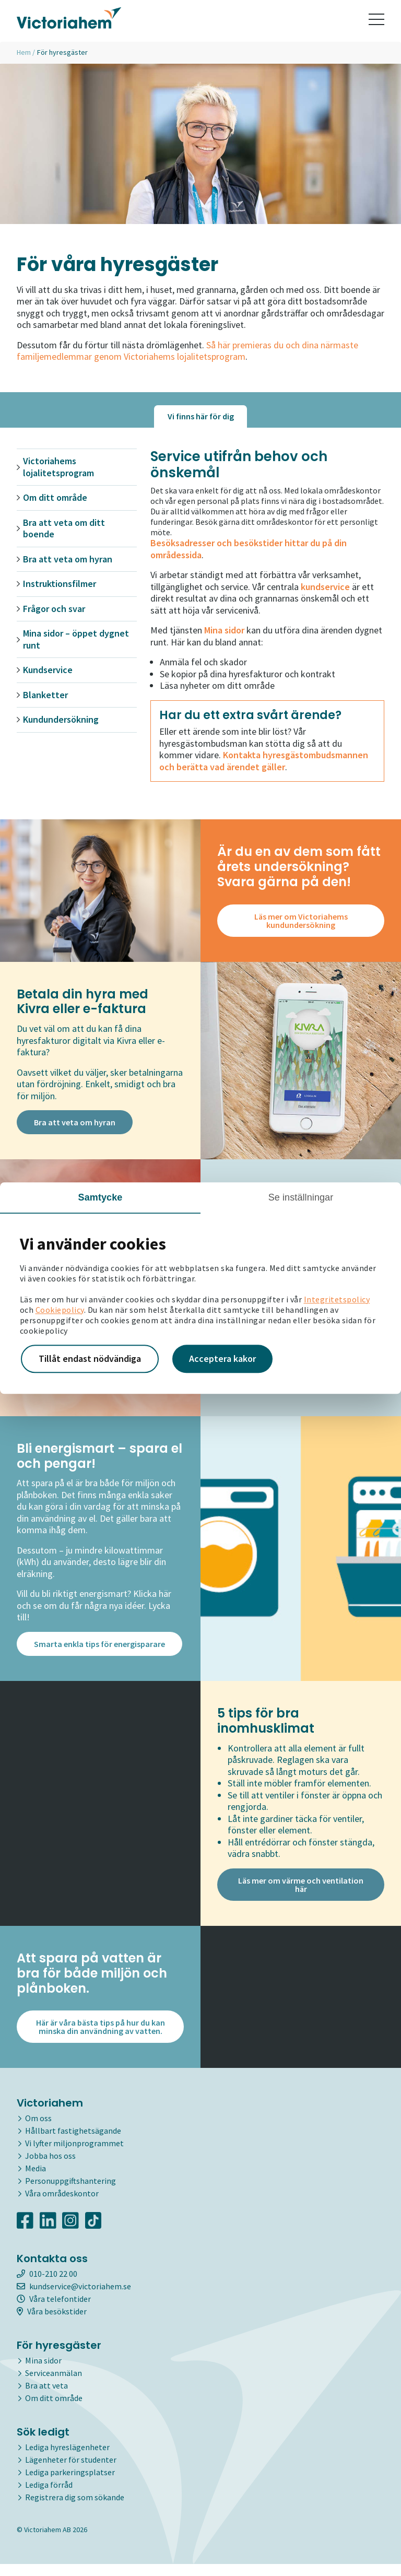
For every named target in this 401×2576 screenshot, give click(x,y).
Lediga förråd (49, 2496)
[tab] (200, 416)
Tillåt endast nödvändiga (90, 1358)
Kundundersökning (61, 719)
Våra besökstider (52, 2323)
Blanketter (45, 695)
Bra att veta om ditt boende (64, 528)
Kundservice (48, 670)
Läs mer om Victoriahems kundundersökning (301, 920)
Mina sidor (43, 2372)
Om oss (38, 2130)
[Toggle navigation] (376, 21)
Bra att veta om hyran (67, 559)
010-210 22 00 (47, 2285)
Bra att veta (46, 2397)
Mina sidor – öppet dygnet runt (76, 639)
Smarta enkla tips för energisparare (99, 1652)
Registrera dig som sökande (74, 2509)
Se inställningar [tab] (301, 1197)
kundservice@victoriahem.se (74, 2298)
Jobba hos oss (50, 2167)
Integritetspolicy (337, 1299)
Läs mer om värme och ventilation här (300, 1896)
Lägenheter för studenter (70, 2471)
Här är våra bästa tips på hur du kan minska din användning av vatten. (100, 2038)
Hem (24, 52)
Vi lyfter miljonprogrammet (74, 2155)
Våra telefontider (54, 2311)
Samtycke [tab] (100, 1197)
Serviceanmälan (53, 2385)
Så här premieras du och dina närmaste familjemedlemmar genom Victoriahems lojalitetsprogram (187, 351)
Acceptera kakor (222, 1358)
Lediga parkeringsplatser (70, 2484)
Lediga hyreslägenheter (67, 2459)
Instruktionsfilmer (59, 584)
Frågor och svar (54, 609)
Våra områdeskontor (62, 2205)
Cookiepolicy (60, 1309)
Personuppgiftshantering (70, 2192)
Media (35, 2180)
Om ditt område (55, 497)
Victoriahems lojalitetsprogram (58, 467)
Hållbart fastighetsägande (73, 2142)
